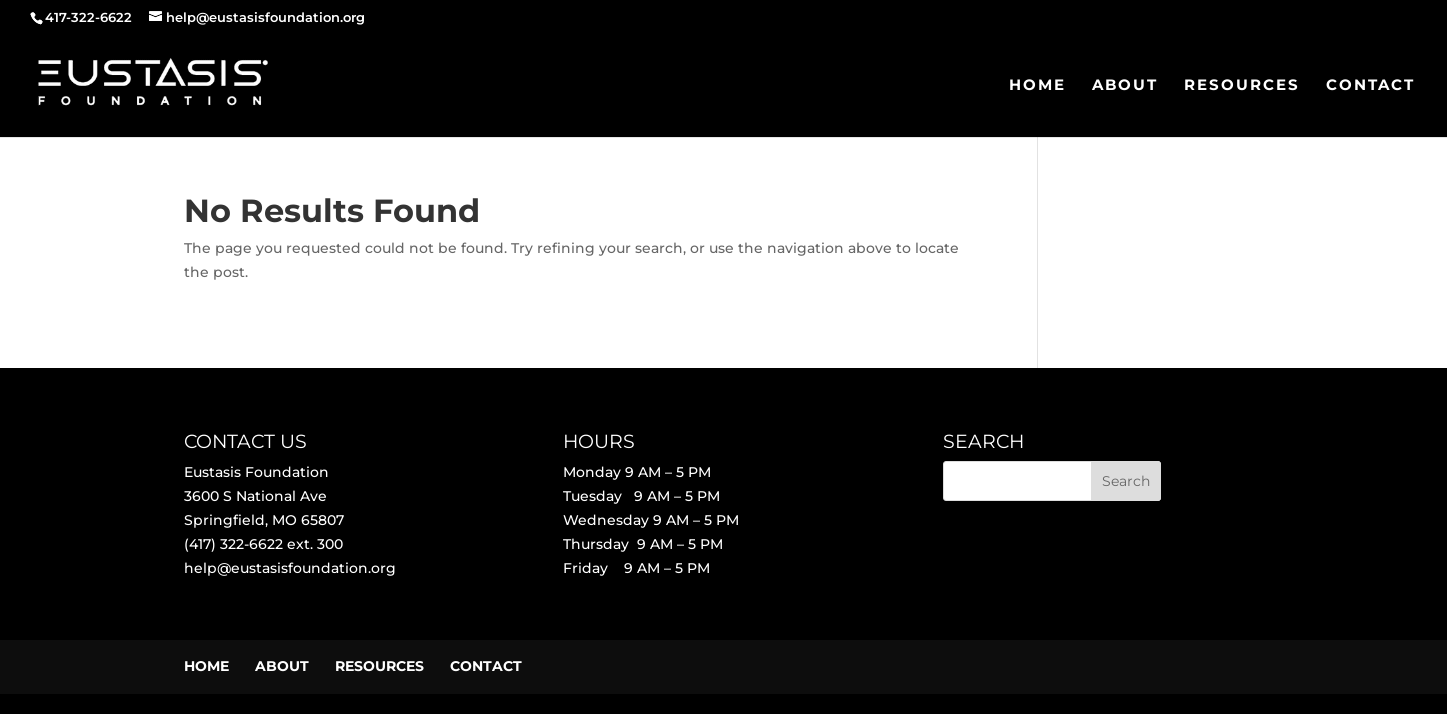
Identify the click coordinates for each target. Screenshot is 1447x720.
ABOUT (1125, 86)
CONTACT (1370, 86)
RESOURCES (1242, 86)
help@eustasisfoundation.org (290, 568)
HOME (1037, 86)
